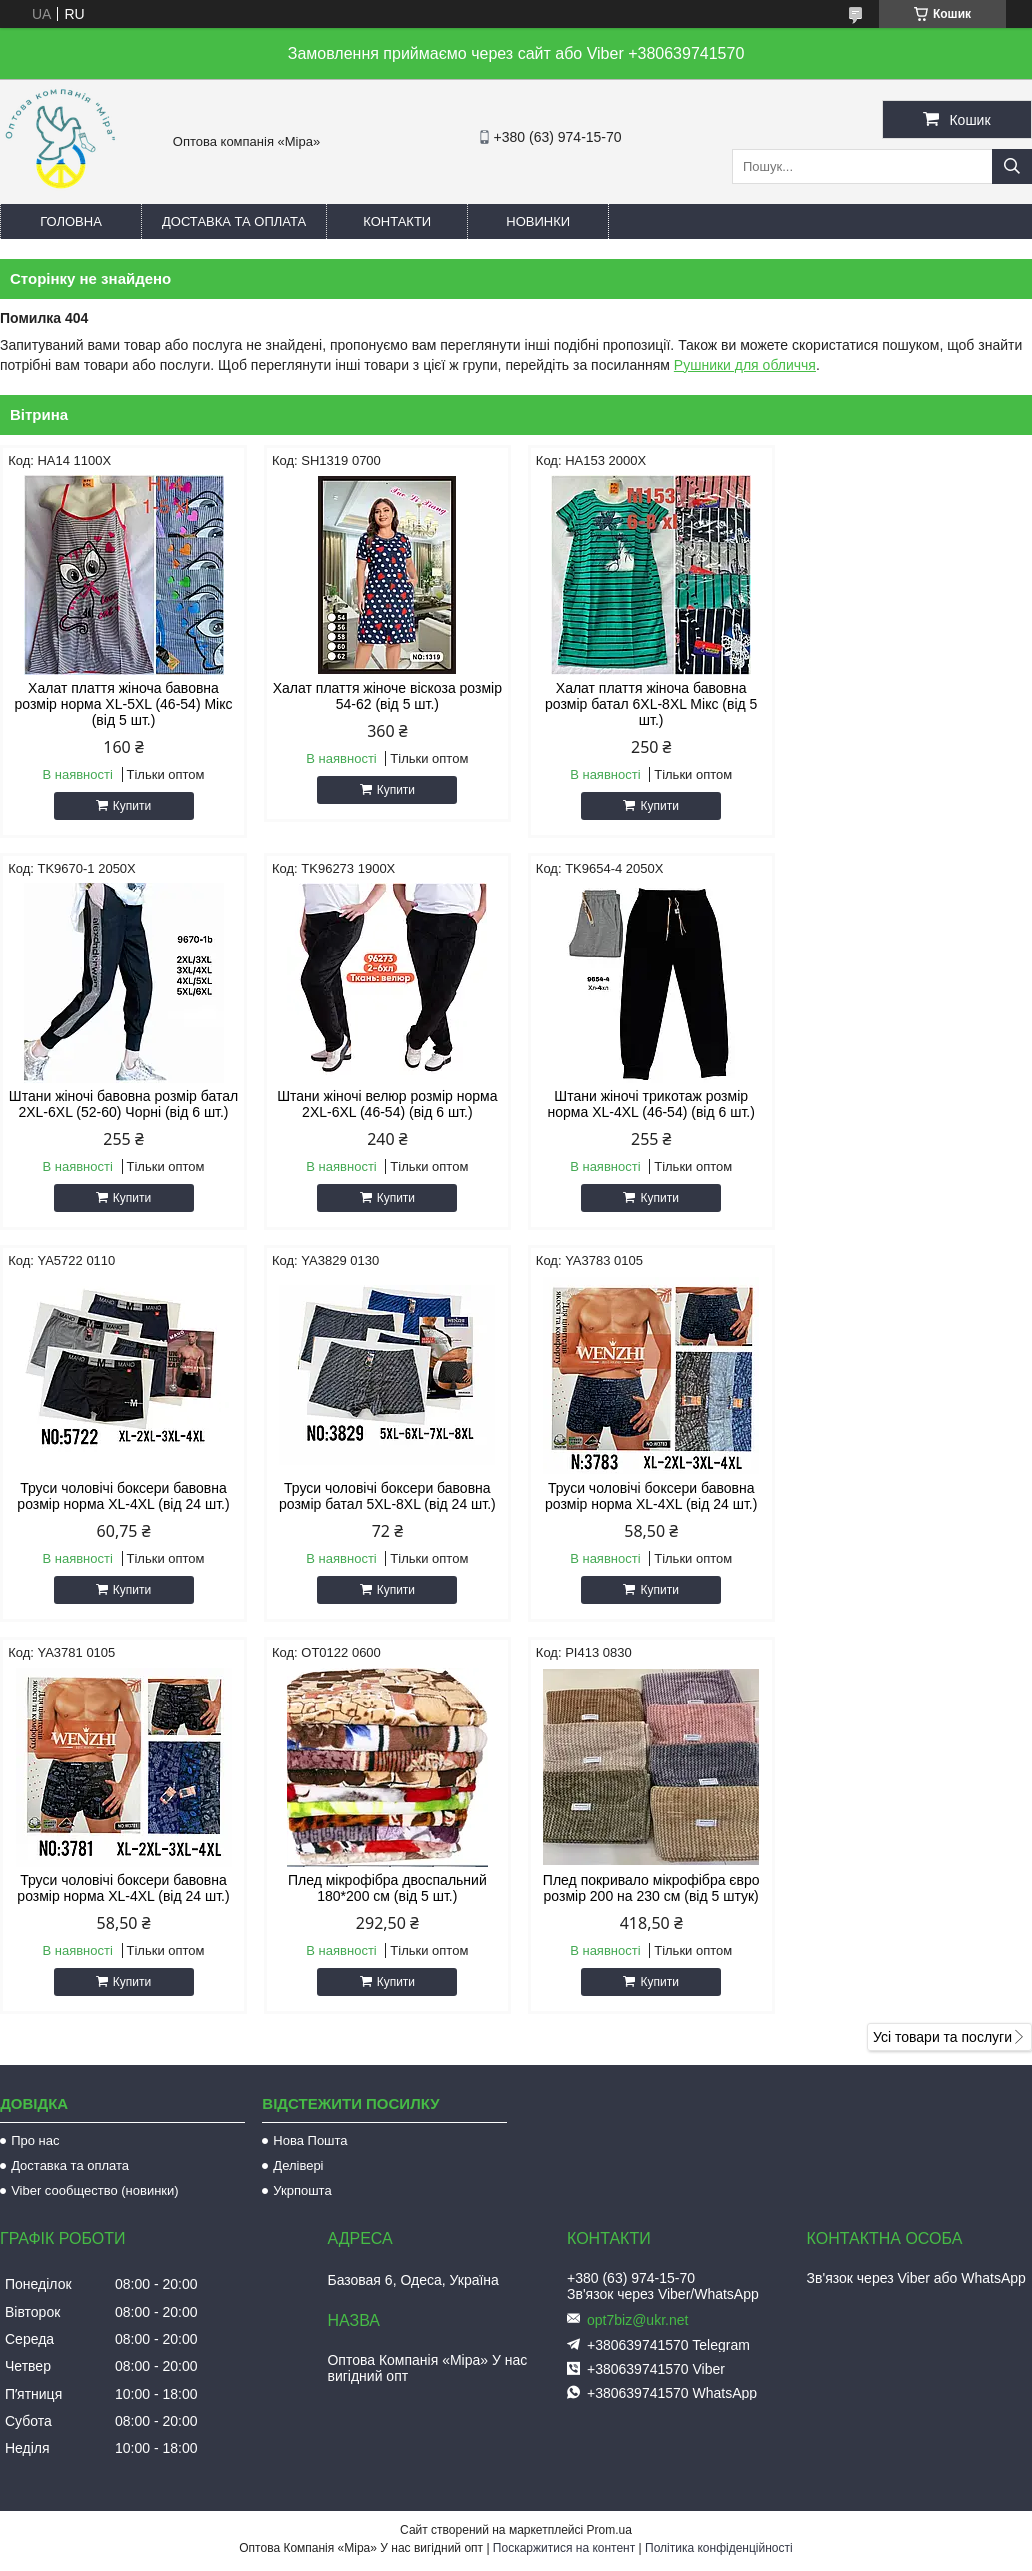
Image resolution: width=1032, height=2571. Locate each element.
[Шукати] (1012, 166)
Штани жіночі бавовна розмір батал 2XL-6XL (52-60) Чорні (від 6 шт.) (909, 704)
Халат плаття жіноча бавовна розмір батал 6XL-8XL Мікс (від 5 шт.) (647, 704)
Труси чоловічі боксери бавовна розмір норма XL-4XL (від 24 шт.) (647, 1104)
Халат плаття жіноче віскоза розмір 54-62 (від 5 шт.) (384, 696)
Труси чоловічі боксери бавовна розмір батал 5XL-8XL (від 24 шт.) (909, 1104)
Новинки (538, 221)
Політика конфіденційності (719, 2156)
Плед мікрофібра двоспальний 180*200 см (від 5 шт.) (647, 1496)
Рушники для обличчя (745, 365)
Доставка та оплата (234, 221)
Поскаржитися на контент (564, 2156)
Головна (71, 221)
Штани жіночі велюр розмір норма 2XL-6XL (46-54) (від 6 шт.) (123, 1104)
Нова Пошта (310, 1748)
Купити (131, 806)
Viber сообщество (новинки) (94, 1798)
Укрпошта (302, 1798)
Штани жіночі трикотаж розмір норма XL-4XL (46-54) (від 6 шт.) (384, 1104)
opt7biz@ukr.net (637, 1928)
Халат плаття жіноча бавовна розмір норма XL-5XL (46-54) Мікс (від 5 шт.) (123, 704)
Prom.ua (609, 2138)
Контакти (397, 221)
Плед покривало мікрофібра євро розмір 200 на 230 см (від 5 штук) (909, 1496)
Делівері (298, 1773)
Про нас (35, 1748)
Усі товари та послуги (942, 1645)
